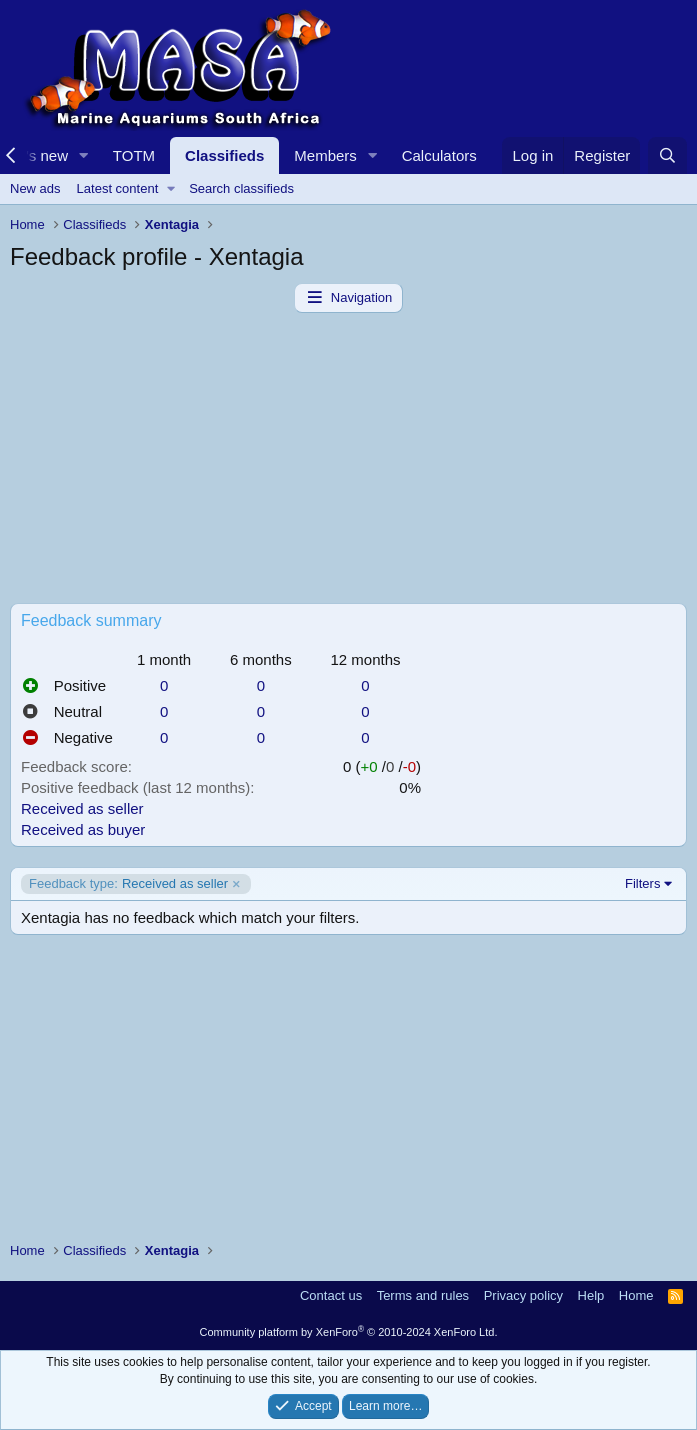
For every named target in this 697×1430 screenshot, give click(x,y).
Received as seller (82, 808)
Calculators (439, 155)
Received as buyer (83, 829)
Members (325, 155)
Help (591, 1295)
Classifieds (224, 155)
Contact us (331, 1295)
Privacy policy (523, 1295)
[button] (84, 155)
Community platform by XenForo (349, 1332)
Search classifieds (241, 188)
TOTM (134, 155)
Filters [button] (642, 883)
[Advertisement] (348, 463)
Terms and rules (423, 1295)
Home (636, 1295)
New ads (35, 188)
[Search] (667, 155)
